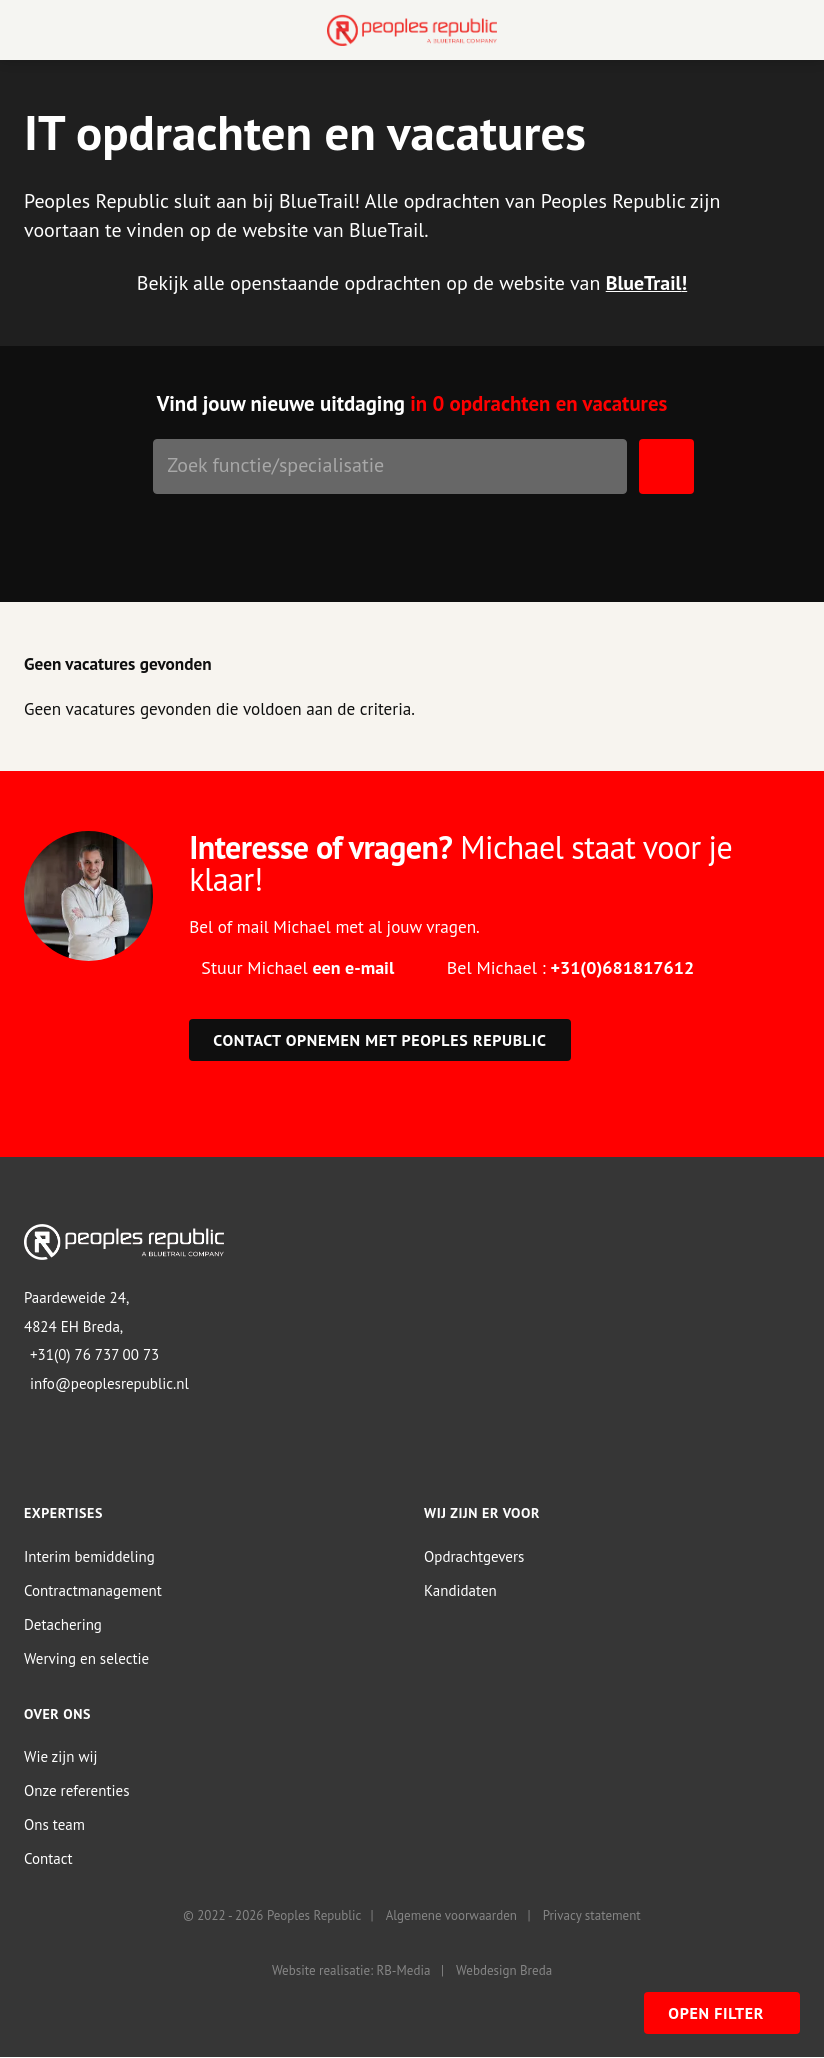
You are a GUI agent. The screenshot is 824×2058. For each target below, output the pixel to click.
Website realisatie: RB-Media (351, 1970)
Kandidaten (460, 1590)
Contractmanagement (93, 1590)
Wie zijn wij (61, 1756)
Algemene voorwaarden (451, 1915)
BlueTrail (644, 283)
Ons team (54, 1824)
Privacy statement (592, 1915)
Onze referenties (76, 1790)
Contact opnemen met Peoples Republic (379, 1040)
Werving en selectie (86, 1658)
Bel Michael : (570, 967)
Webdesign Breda (504, 1970)
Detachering (63, 1624)
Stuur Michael (297, 967)
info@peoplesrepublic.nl (109, 1383)
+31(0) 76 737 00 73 (94, 1354)
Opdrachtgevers (474, 1556)
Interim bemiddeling (89, 1556)
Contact (48, 1858)
